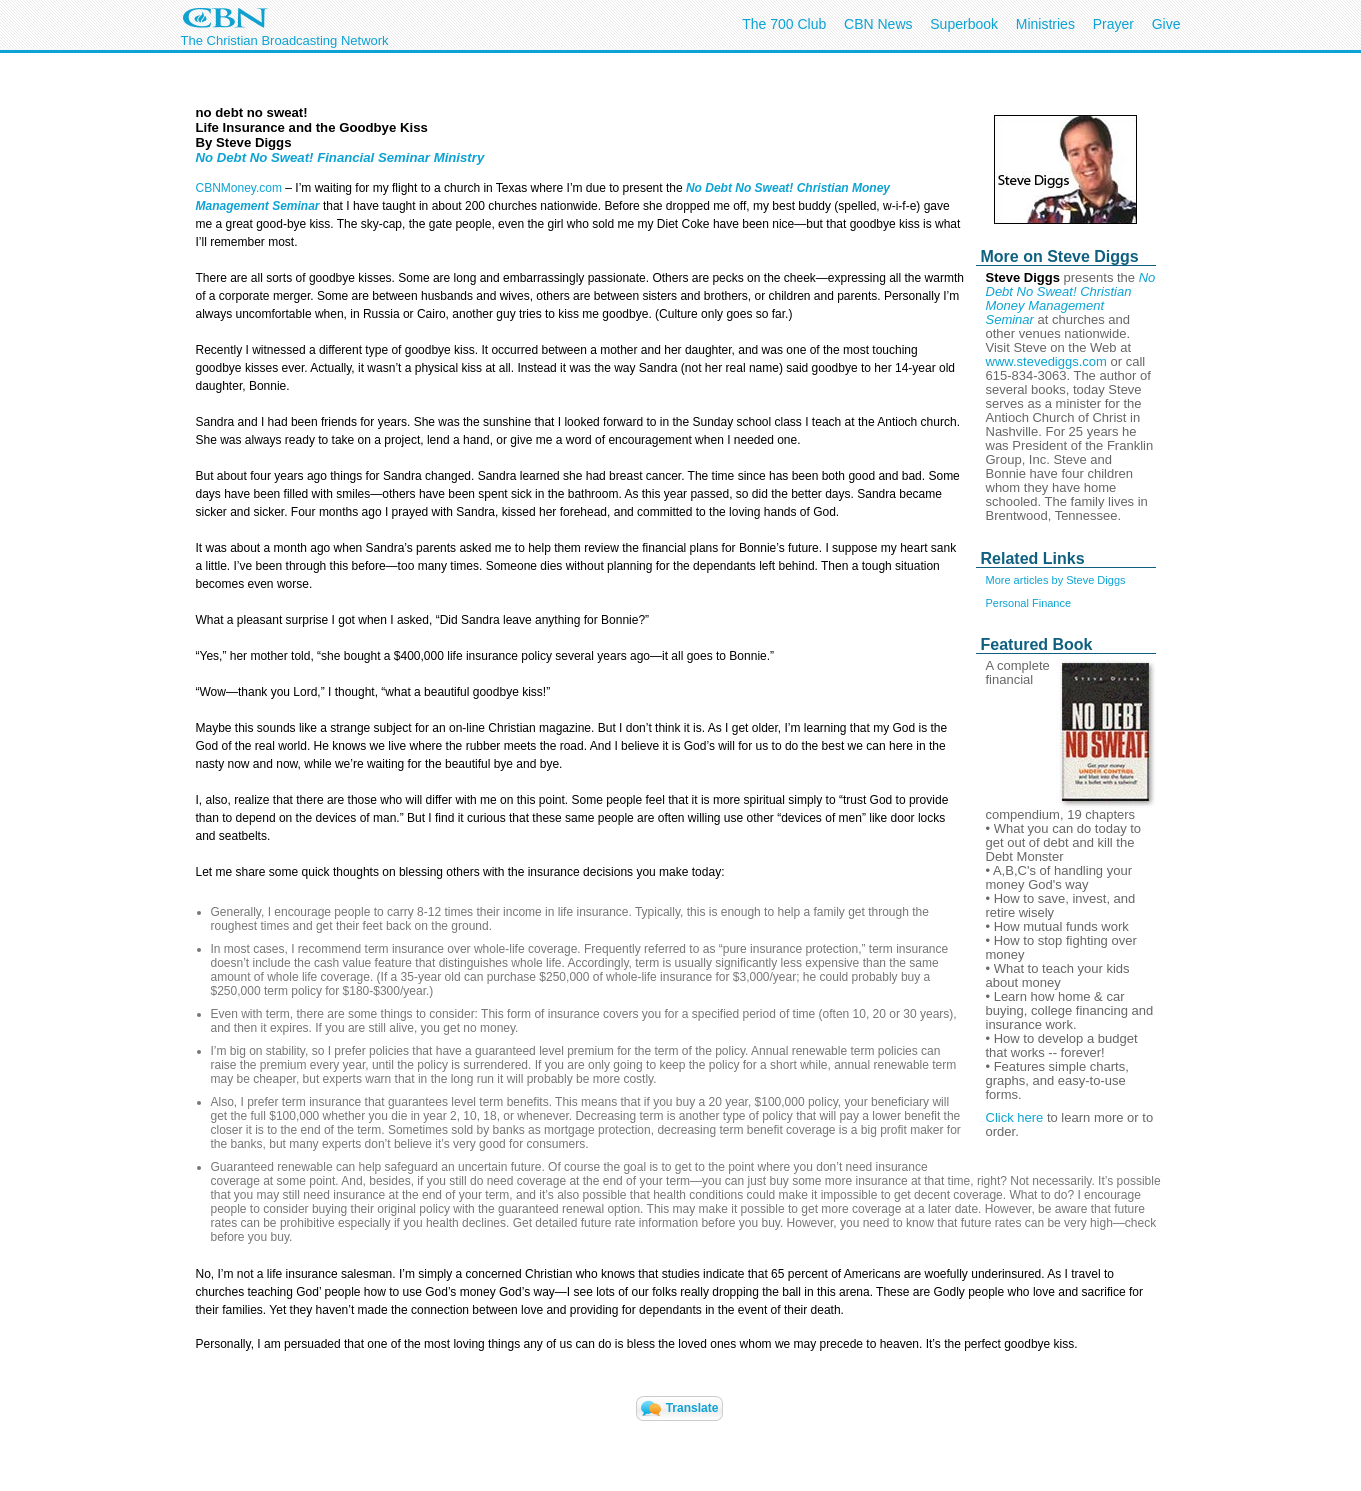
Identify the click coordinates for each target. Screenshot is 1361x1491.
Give (1166, 24)
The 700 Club (784, 24)
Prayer (1113, 24)
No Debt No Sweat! (739, 188)
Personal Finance (1029, 603)
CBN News (878, 24)
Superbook (964, 24)
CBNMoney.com (239, 188)
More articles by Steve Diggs (1056, 580)
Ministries (1045, 24)
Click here (1015, 1117)
